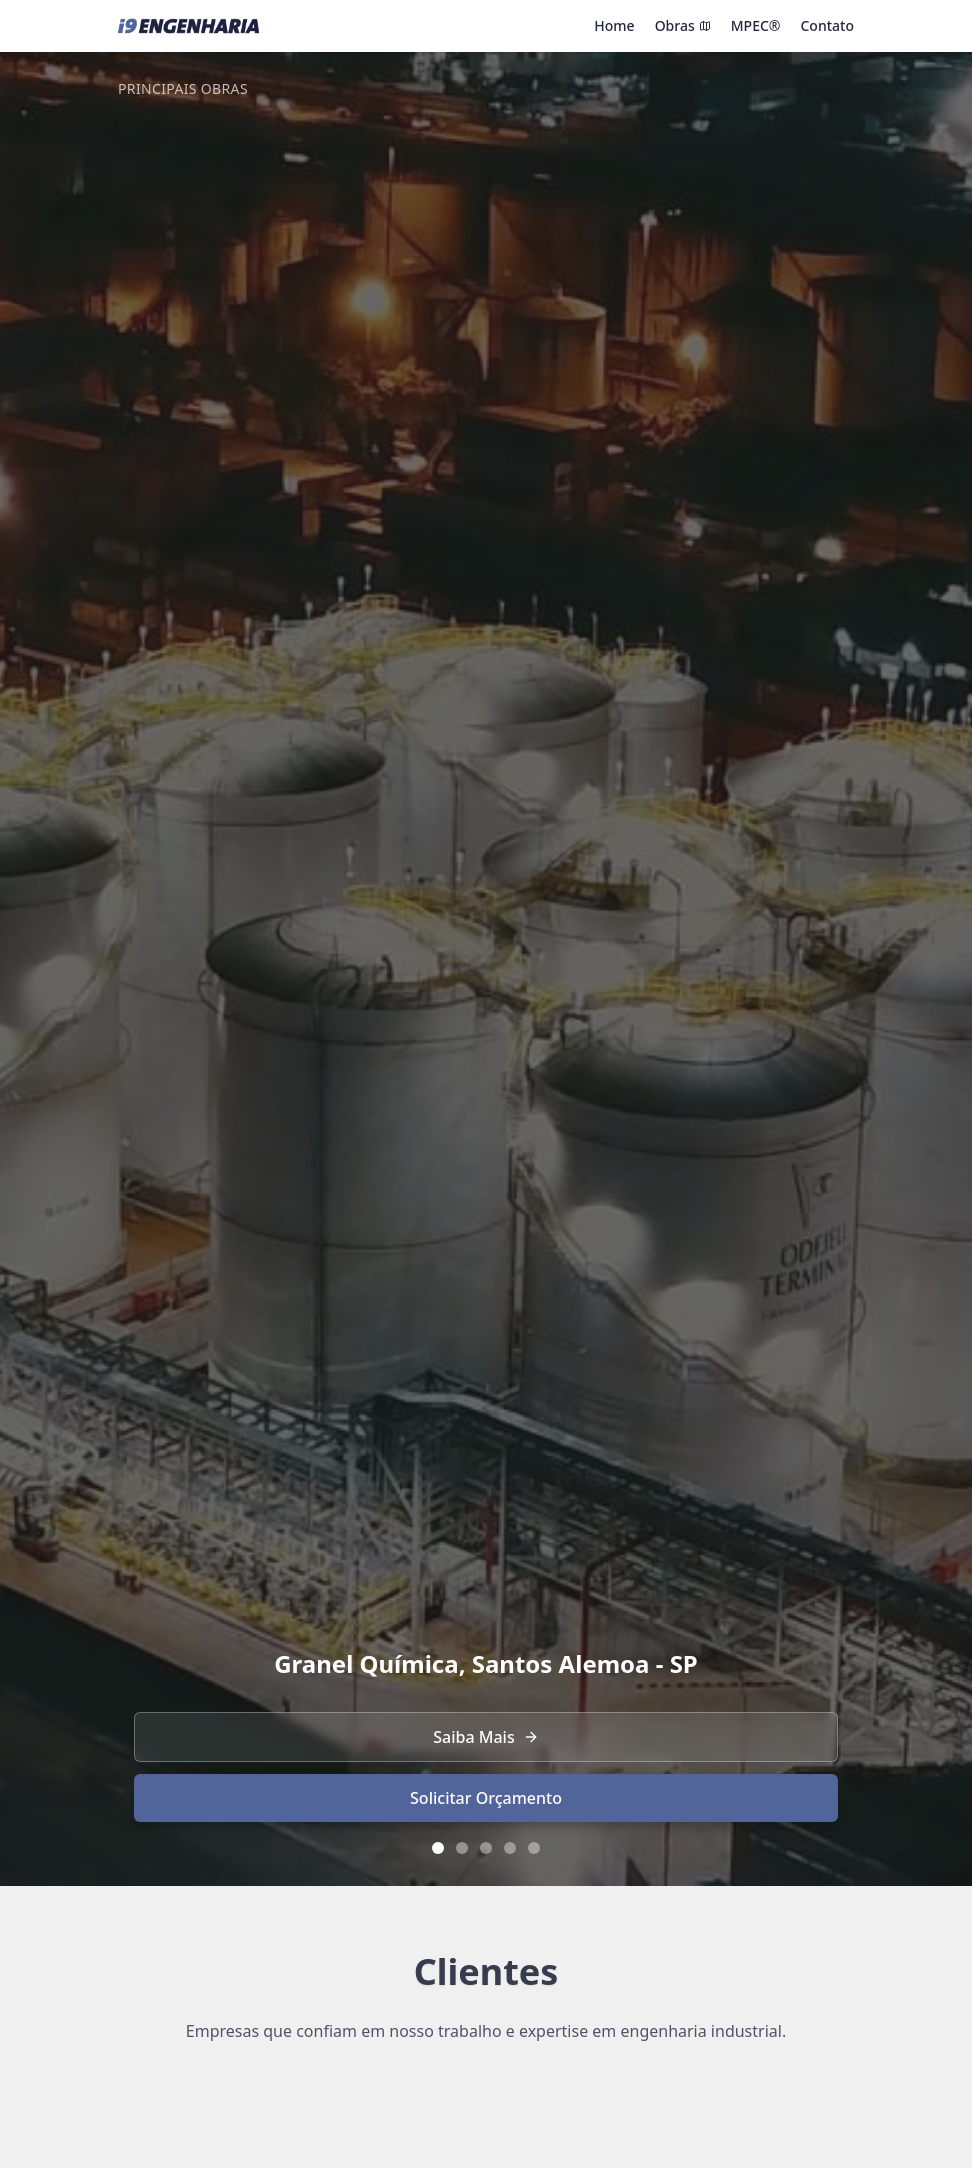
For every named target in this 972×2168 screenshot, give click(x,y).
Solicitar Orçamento (486, 1798)
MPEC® (756, 25)
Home (614, 25)
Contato (827, 25)
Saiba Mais (485, 1737)
